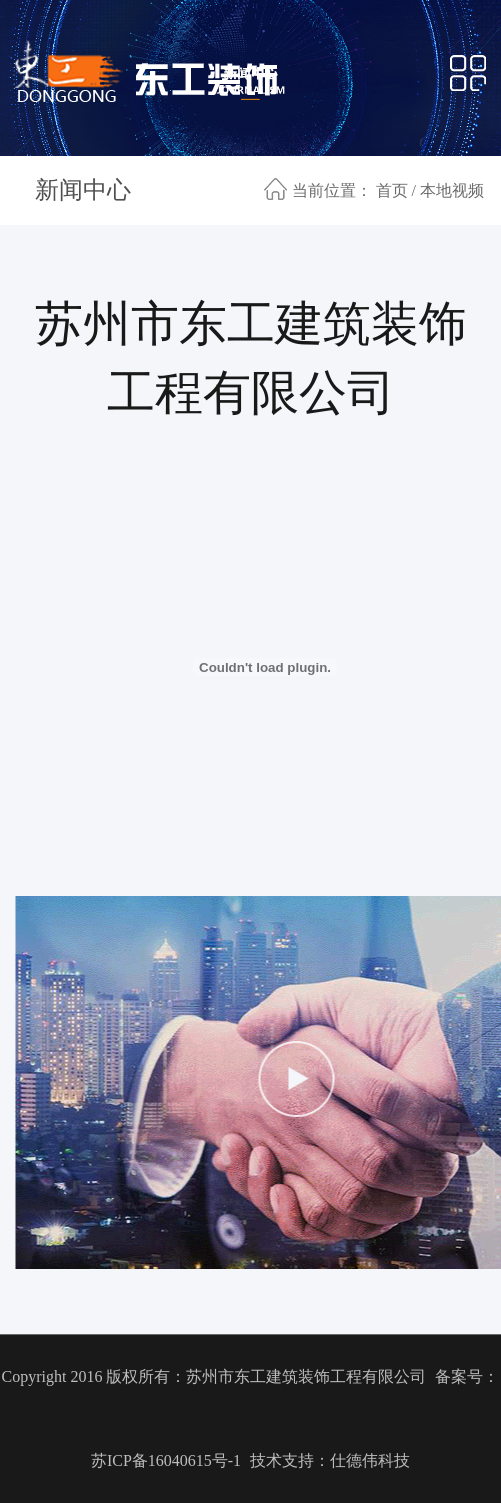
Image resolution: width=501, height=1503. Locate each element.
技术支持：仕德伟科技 (330, 1460)
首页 (392, 190)
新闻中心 (83, 190)
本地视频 (452, 190)
